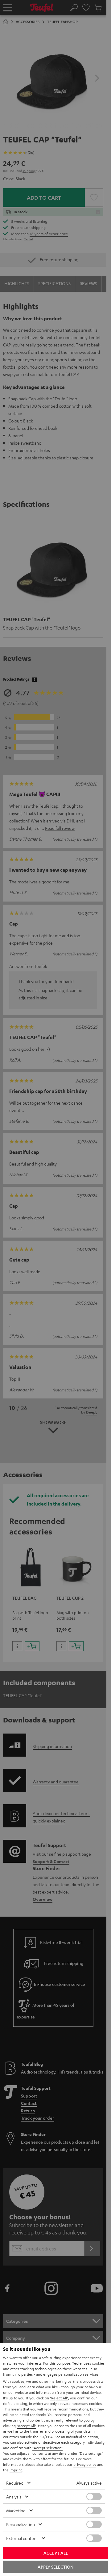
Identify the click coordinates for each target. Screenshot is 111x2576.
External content (22, 2538)
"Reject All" (59, 2397)
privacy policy (84, 2464)
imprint (16, 2469)
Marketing (16, 2510)
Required (14, 2483)
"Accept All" (26, 2425)
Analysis (13, 2496)
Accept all (55, 2553)
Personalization (20, 2524)
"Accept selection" (47, 2447)
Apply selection (55, 2567)
